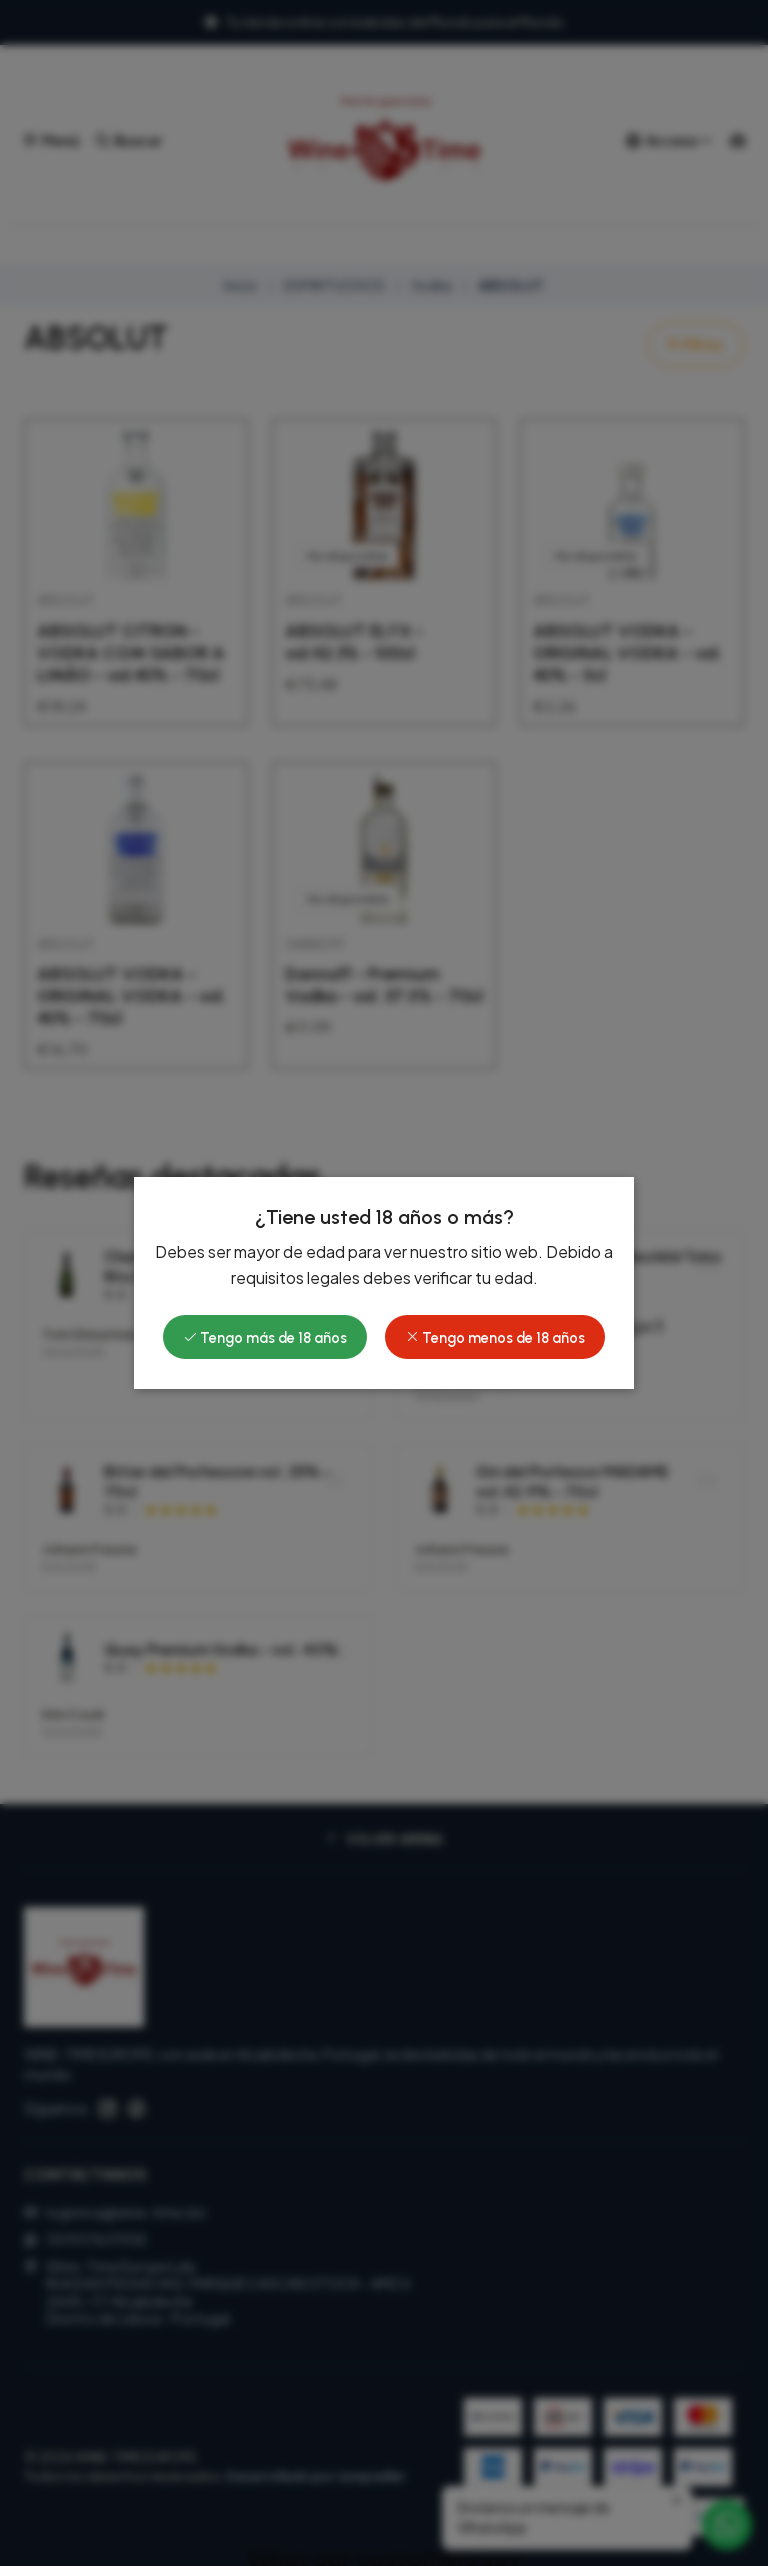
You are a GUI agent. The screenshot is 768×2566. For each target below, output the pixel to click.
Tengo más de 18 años (265, 1338)
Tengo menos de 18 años (495, 1338)
